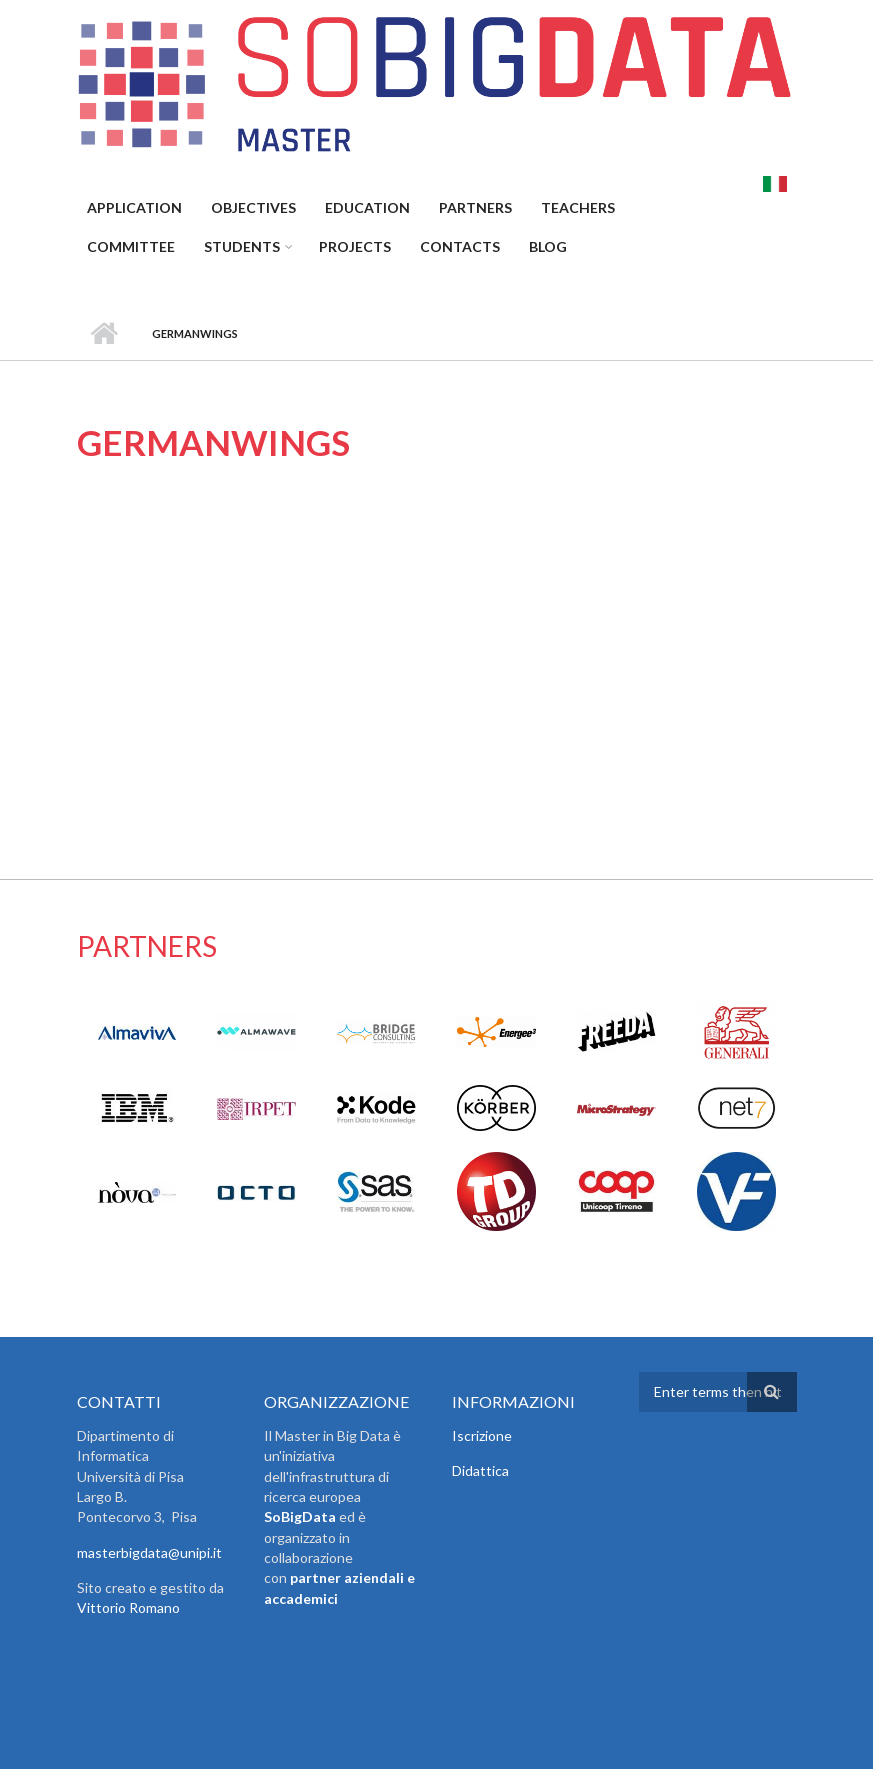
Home (104, 334)
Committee (131, 246)
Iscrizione (482, 1435)
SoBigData (300, 1516)
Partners (475, 207)
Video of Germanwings (354, 638)
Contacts (460, 246)
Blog (548, 246)
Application (134, 207)
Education (367, 207)
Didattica (480, 1470)
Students (242, 246)
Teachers (578, 207)
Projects (355, 246)
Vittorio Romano (128, 1607)
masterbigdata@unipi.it (149, 1552)
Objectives (253, 207)
